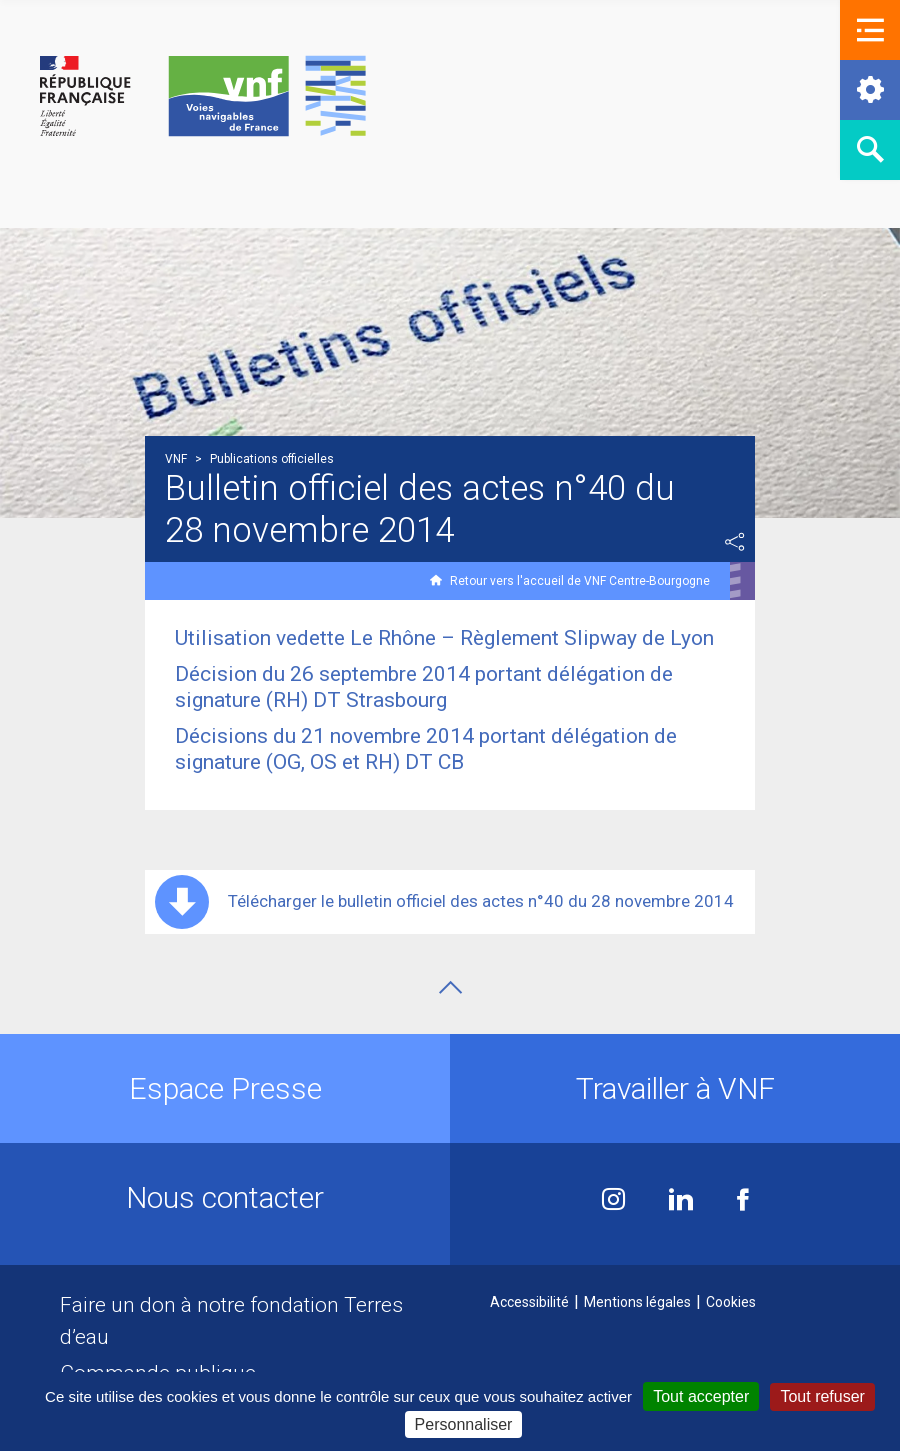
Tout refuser (822, 1396)
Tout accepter (701, 1396)
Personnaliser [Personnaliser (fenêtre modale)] (464, 1424)
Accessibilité (529, 1302)
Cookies (731, 1302)
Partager (735, 542)
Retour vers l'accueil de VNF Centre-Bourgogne (580, 581)
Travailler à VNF (675, 1088)
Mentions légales (637, 1302)
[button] (870, 30)
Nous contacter (225, 1197)
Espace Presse (225, 1088)
